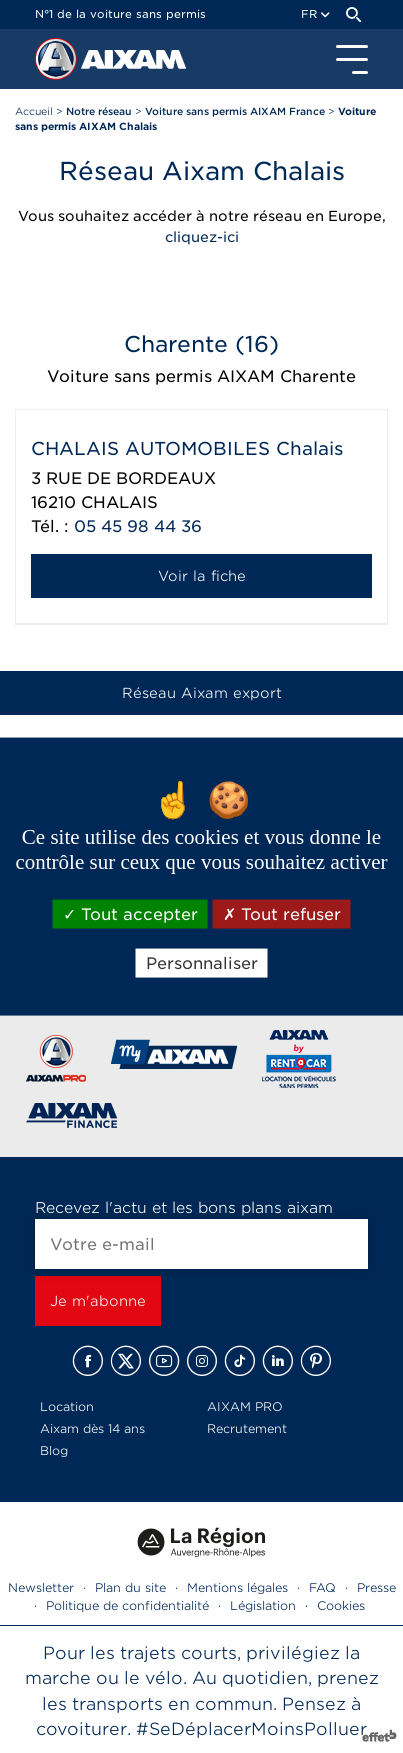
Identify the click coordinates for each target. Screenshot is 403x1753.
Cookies (341, 1605)
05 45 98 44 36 (138, 526)
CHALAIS (119, 502)
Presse (376, 1587)
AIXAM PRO (245, 1406)
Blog (54, 1450)
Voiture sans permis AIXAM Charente (201, 376)
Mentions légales (237, 1587)
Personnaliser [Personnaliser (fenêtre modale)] (202, 963)
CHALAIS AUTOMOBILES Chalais (187, 448)
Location (67, 1406)
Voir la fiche (202, 576)
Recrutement (247, 1428)
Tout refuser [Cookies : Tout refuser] (282, 914)
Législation (263, 1605)
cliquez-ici (202, 237)
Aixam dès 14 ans (92, 1428)
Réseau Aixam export (202, 693)
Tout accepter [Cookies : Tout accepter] (130, 914)
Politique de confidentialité (127, 1605)
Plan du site (130, 1587)
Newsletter (41, 1587)
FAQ (322, 1587)
